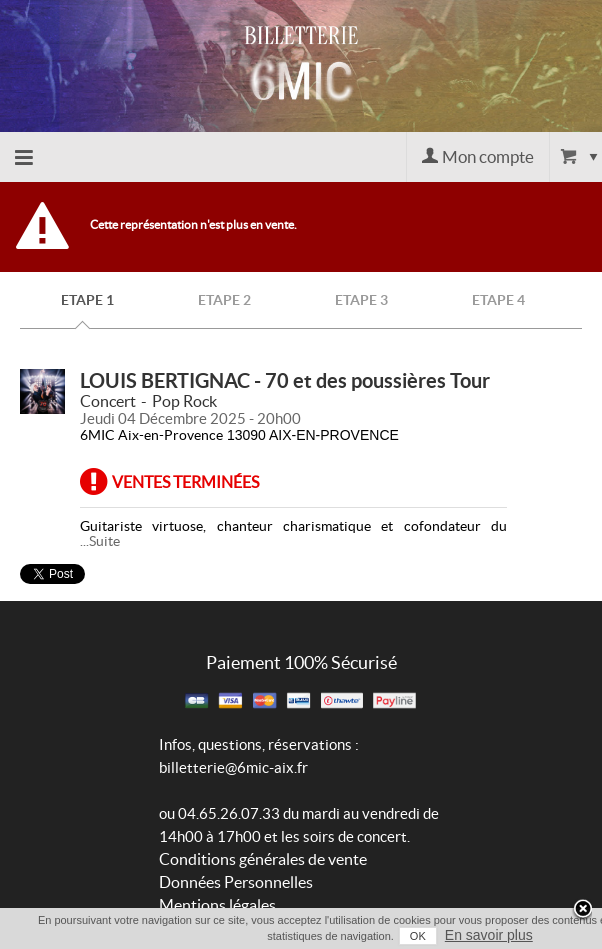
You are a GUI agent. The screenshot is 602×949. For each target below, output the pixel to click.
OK (418, 936)
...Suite (100, 541)
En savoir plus (489, 935)
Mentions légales (217, 905)
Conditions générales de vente (263, 859)
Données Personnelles (236, 882)
